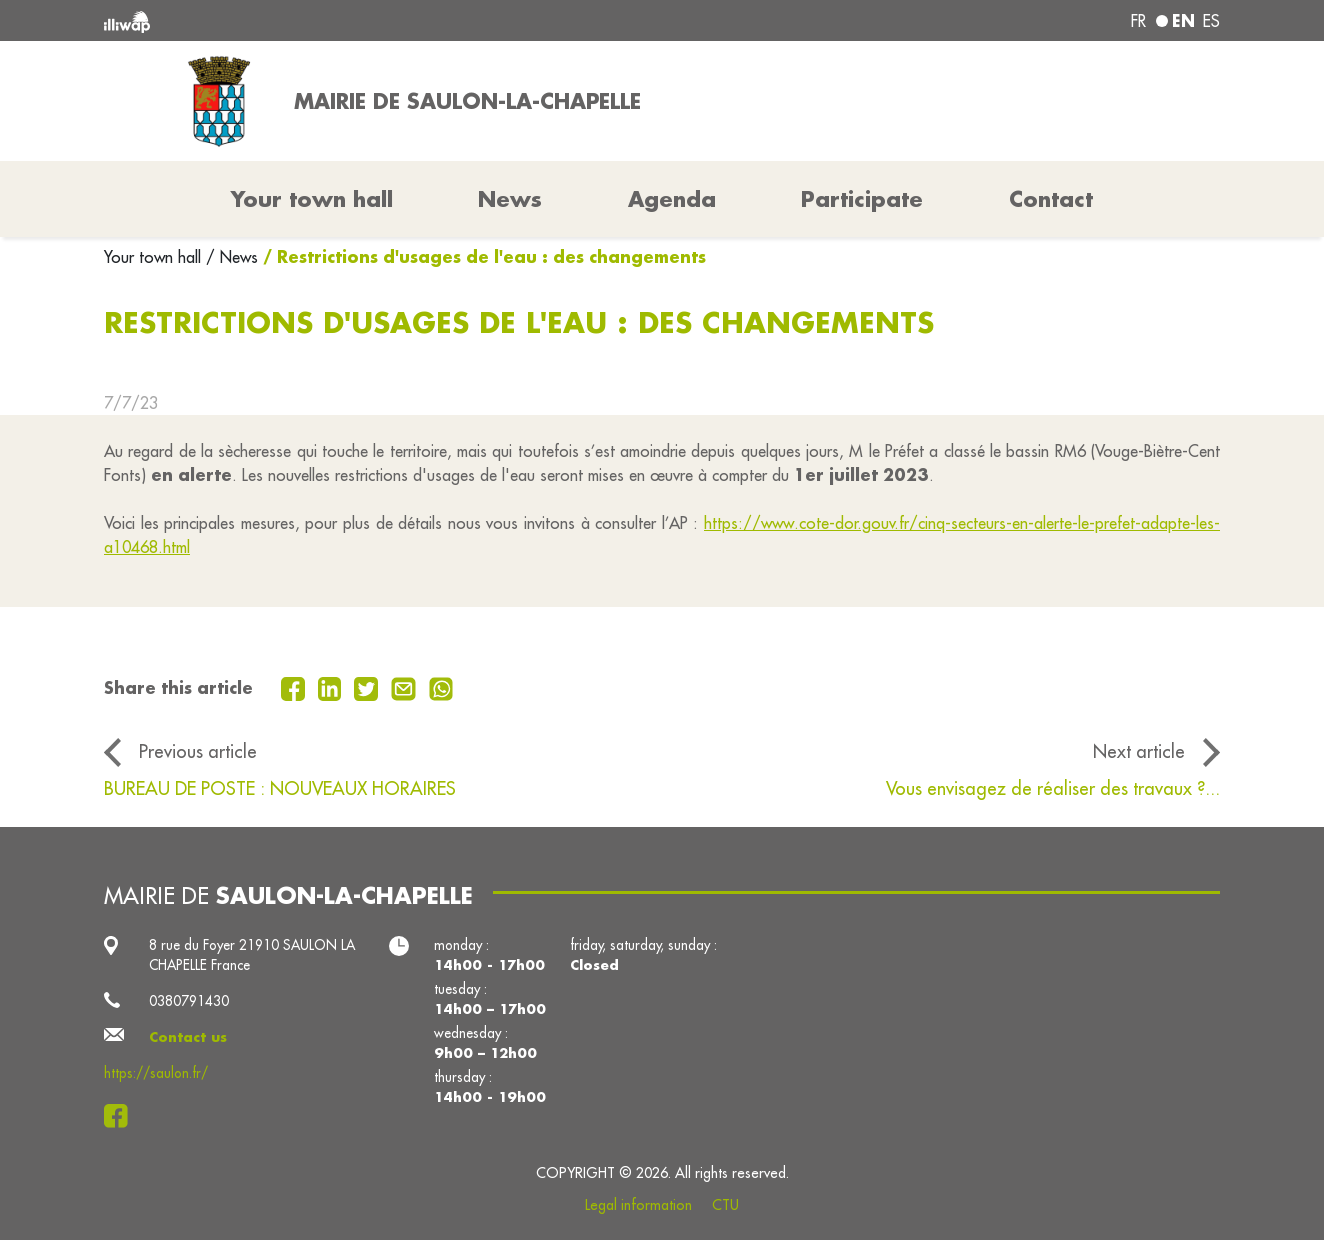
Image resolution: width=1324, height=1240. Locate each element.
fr (1138, 21)
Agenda (672, 199)
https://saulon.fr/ (156, 1073)
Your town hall (155, 257)
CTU (725, 1205)
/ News (232, 257)
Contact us (188, 1037)
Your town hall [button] (312, 199)
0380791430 (189, 1001)
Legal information (638, 1205)
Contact (1051, 199)
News (510, 199)
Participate (862, 199)
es (1211, 21)
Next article (1139, 751)
